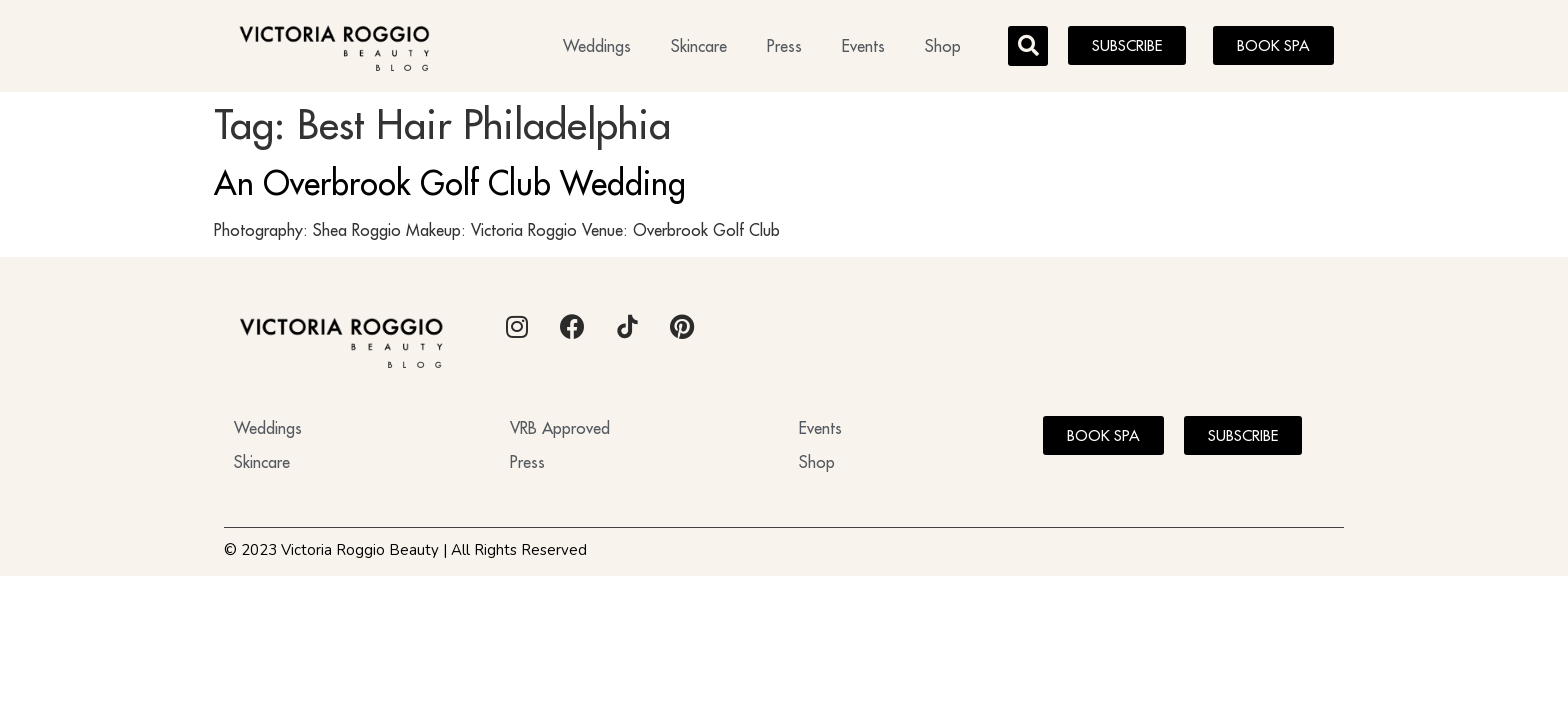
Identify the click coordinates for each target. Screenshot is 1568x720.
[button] (1028, 46)
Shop (943, 46)
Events (863, 46)
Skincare (699, 46)
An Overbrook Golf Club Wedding (450, 183)
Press (784, 46)
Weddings (597, 46)
